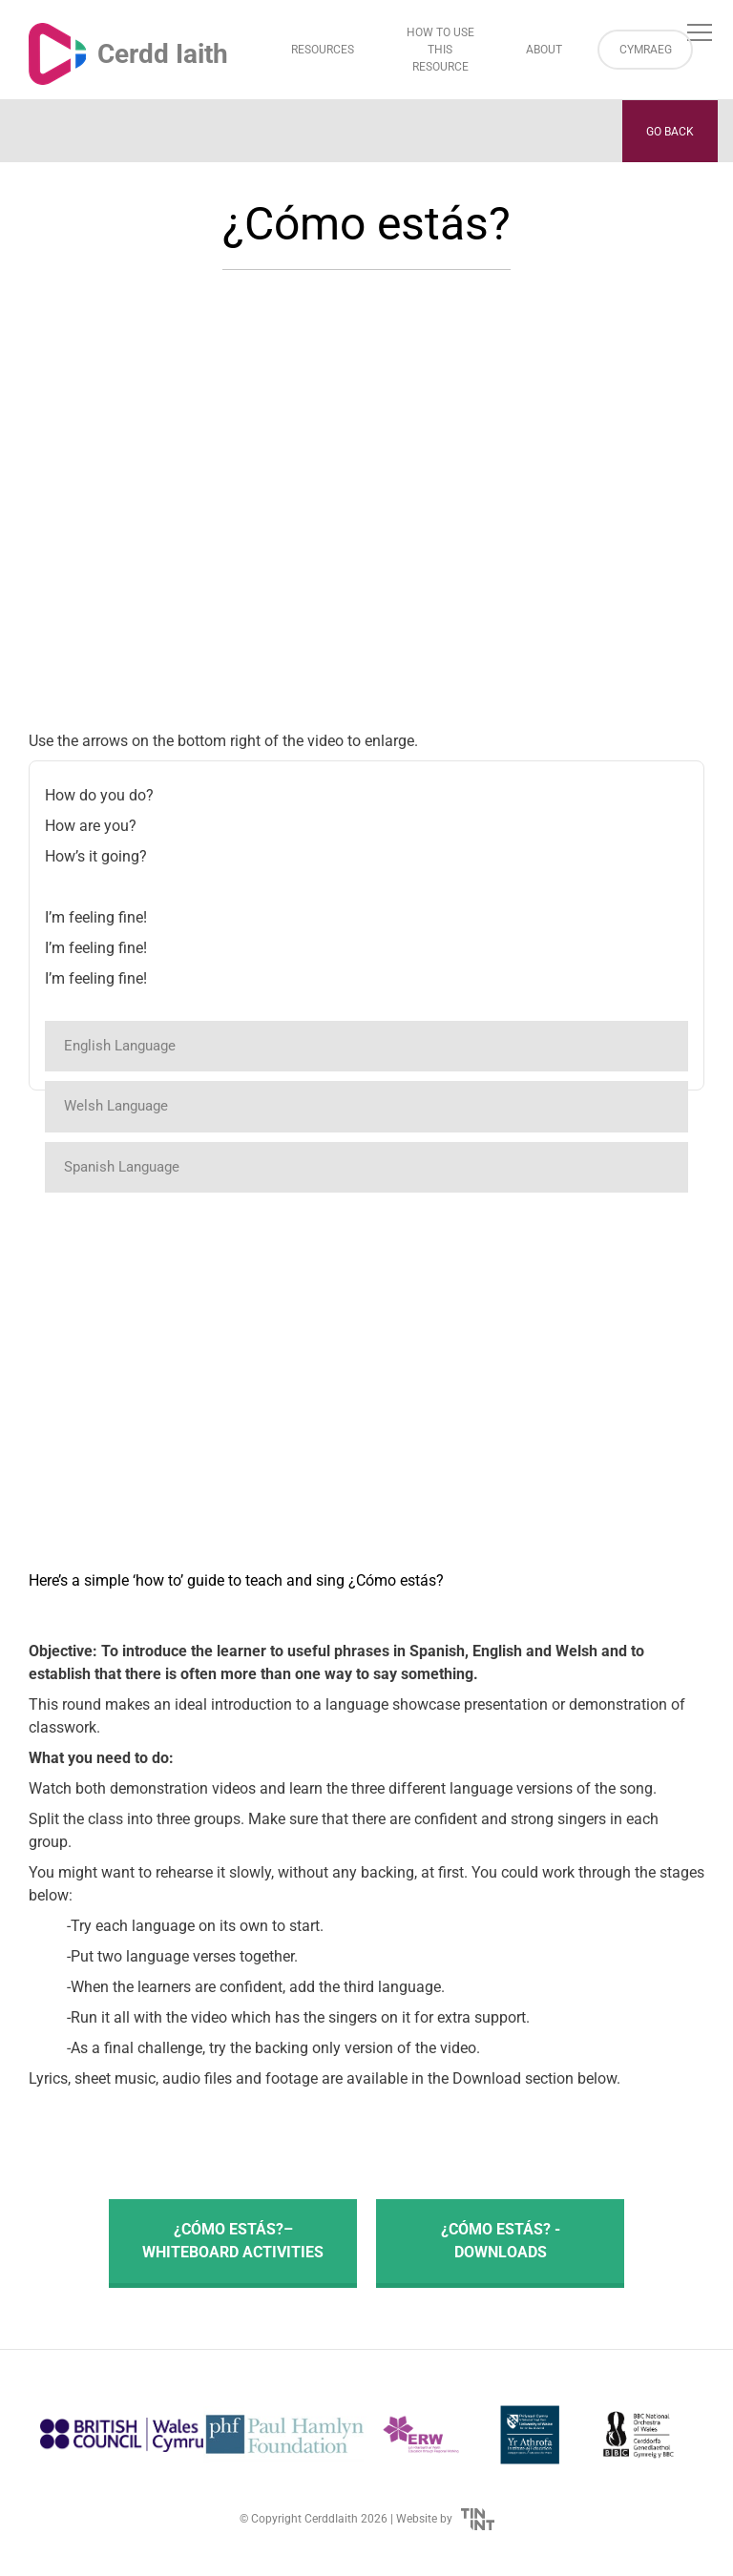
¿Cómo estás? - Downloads (500, 2240)
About (544, 49)
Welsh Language (116, 1105)
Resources (322, 49)
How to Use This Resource (440, 49)
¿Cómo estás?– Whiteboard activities (233, 2240)
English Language (120, 1045)
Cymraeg (645, 49)
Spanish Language (121, 1166)
